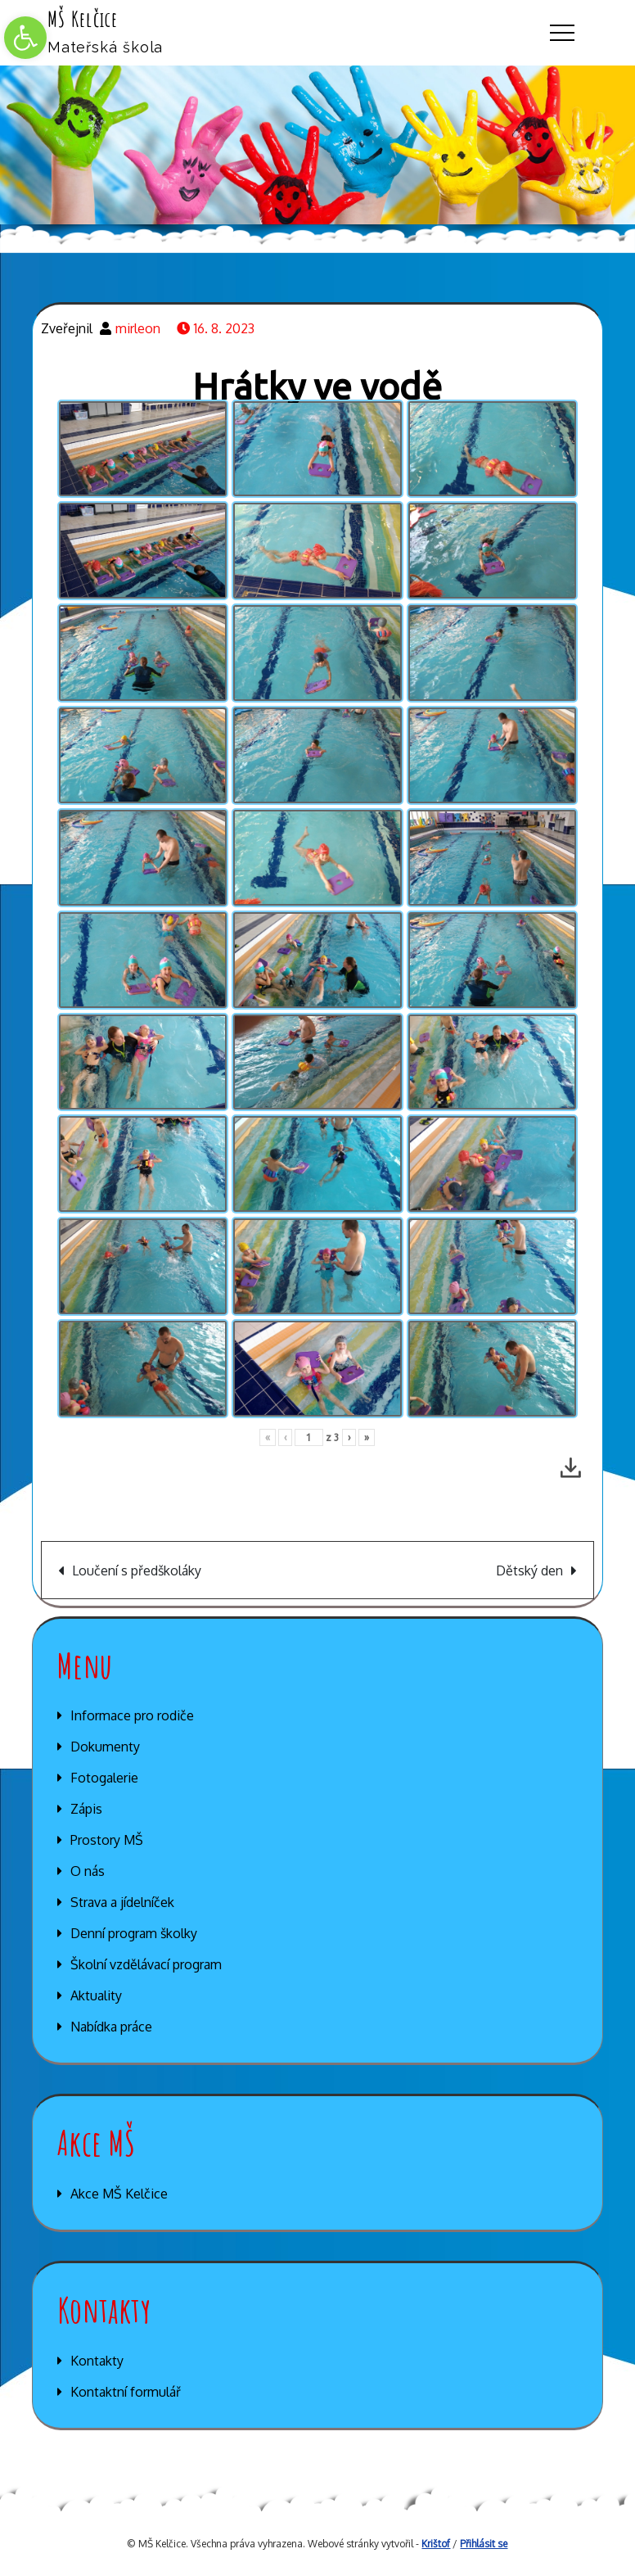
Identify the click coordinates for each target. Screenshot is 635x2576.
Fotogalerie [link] (104, 1777)
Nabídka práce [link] (111, 2026)
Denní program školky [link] (133, 1933)
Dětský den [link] (529, 1570)
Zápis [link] (86, 1809)
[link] (25, 37)
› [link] (349, 1437)
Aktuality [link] (96, 1995)
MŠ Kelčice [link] (83, 19)
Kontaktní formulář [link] (125, 2392)
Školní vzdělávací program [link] (146, 1964)
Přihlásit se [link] (483, 2544)
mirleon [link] (137, 328)
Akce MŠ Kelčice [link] (119, 2193)
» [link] (366, 1437)
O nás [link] (87, 1871)
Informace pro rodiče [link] (132, 1715)
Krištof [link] (435, 2544)
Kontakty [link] (97, 2360)
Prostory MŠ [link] (106, 1840)
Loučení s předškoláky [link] (136, 1570)
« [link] (267, 1437)
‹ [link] (285, 1437)
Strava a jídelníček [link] (122, 1902)
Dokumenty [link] (105, 1746)
